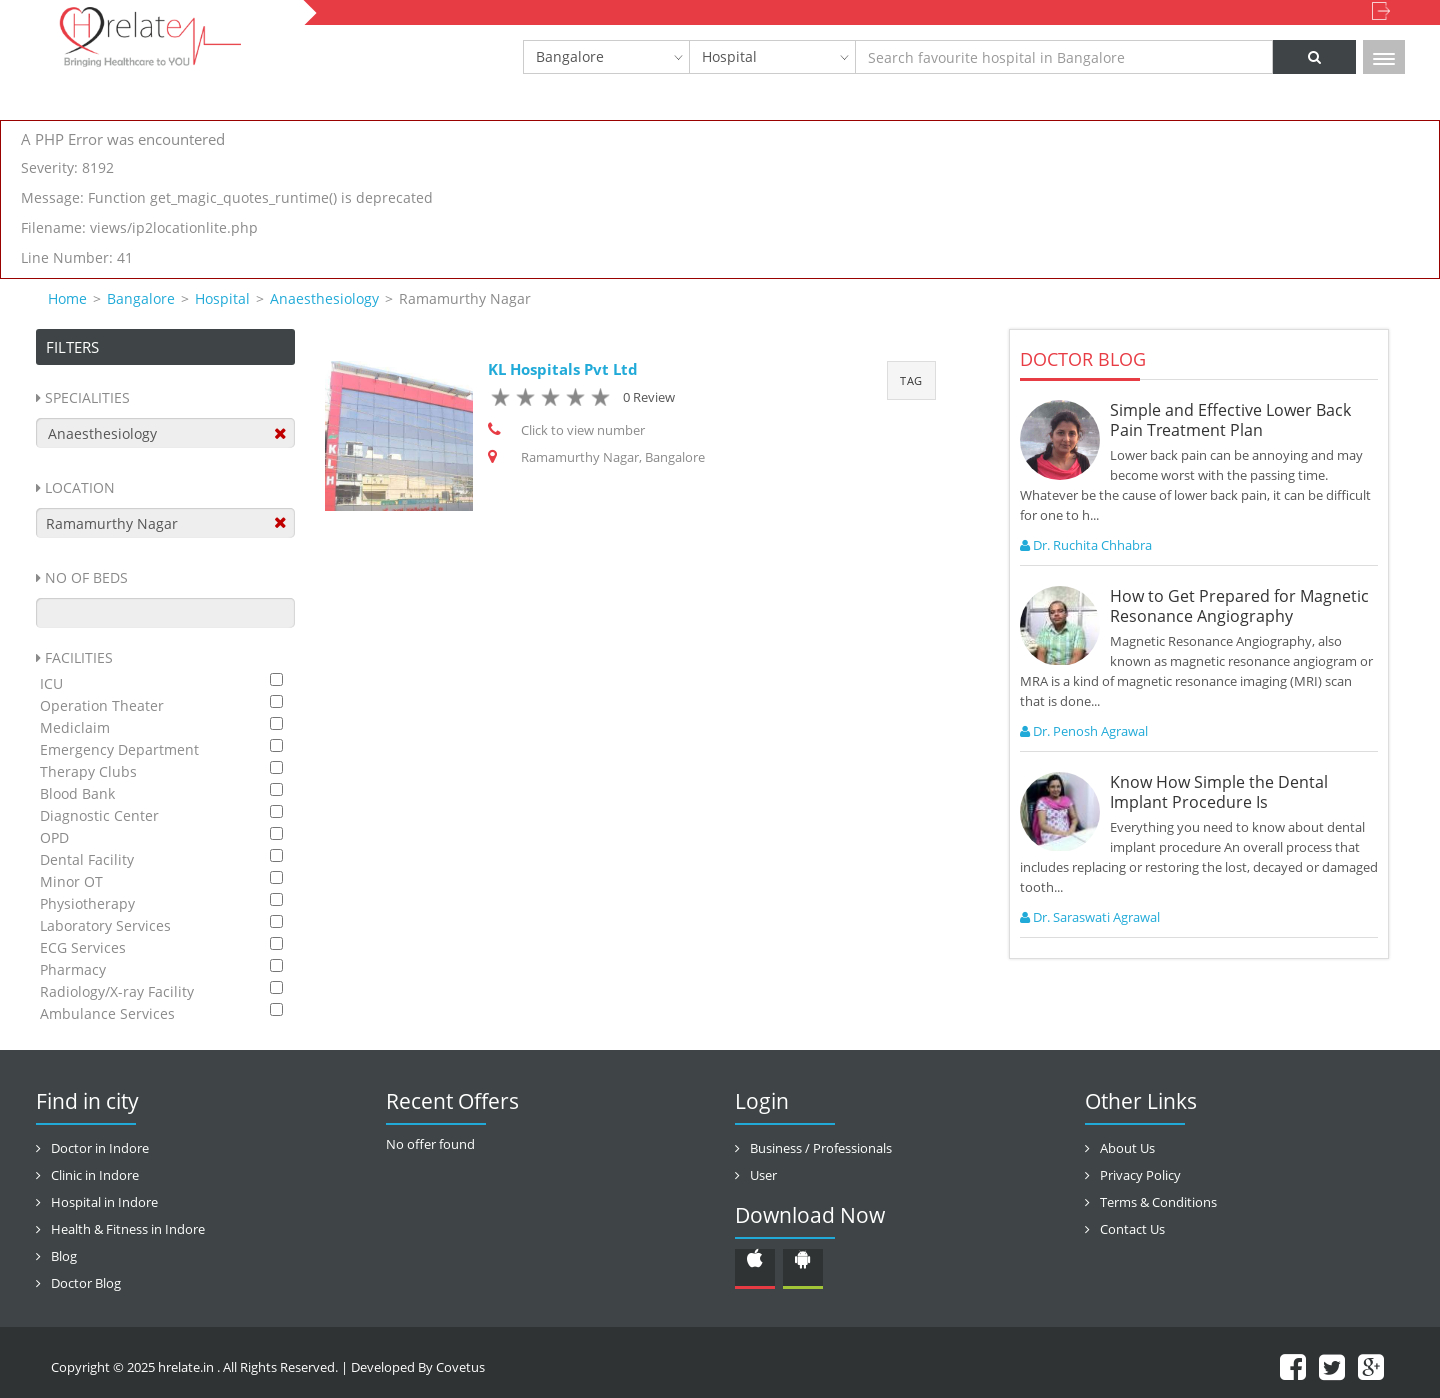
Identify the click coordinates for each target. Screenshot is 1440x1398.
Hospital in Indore (104, 1202)
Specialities (87, 397)
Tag (911, 380)
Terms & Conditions (1158, 1202)
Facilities (79, 657)
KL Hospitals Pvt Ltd (563, 369)
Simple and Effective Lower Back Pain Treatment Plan (1230, 420)
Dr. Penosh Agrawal (1084, 731)
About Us (1127, 1148)
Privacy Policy (1140, 1175)
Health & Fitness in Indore (128, 1229)
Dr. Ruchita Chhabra (1086, 545)
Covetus (460, 1367)
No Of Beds (86, 577)
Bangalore (570, 56)
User (763, 1175)
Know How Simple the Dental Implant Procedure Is (1219, 792)
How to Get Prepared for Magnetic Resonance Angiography (1239, 606)
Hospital (729, 56)
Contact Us (1132, 1229)
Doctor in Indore (100, 1148)
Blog (64, 1256)
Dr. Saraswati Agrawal (1090, 917)
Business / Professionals (821, 1148)
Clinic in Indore (95, 1175)
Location (80, 487)
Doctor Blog (86, 1283)
